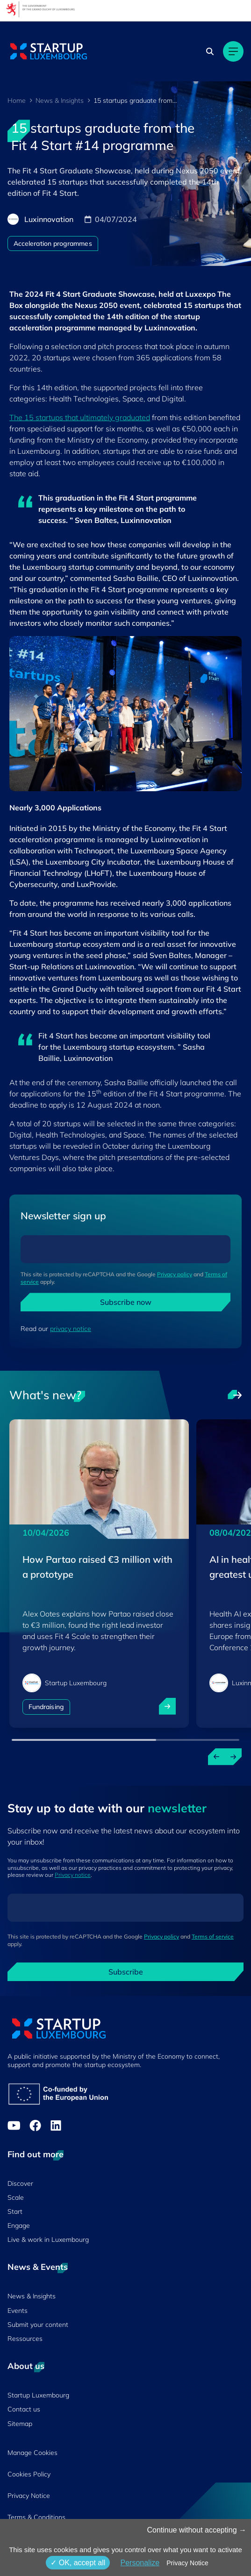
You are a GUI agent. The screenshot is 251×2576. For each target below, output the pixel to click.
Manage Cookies (32, 2452)
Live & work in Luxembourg (48, 2239)
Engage (18, 2225)
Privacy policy (174, 1274)
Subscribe (125, 1971)
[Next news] (233, 1756)
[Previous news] (216, 1756)
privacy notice (70, 1328)
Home (16, 100)
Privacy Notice (28, 2495)
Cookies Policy (28, 2474)
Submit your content (37, 2324)
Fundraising (46, 1707)
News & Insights (60, 100)
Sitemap (19, 2423)
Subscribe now (125, 1302)
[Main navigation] (233, 51)
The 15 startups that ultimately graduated (79, 417)
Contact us (23, 2409)
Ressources (25, 2338)
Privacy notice (73, 1874)
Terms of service (213, 1936)
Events (17, 2310)
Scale (15, 2197)
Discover (20, 2183)
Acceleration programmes (53, 243)
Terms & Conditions (36, 2517)
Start (14, 2211)
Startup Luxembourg (38, 2395)
